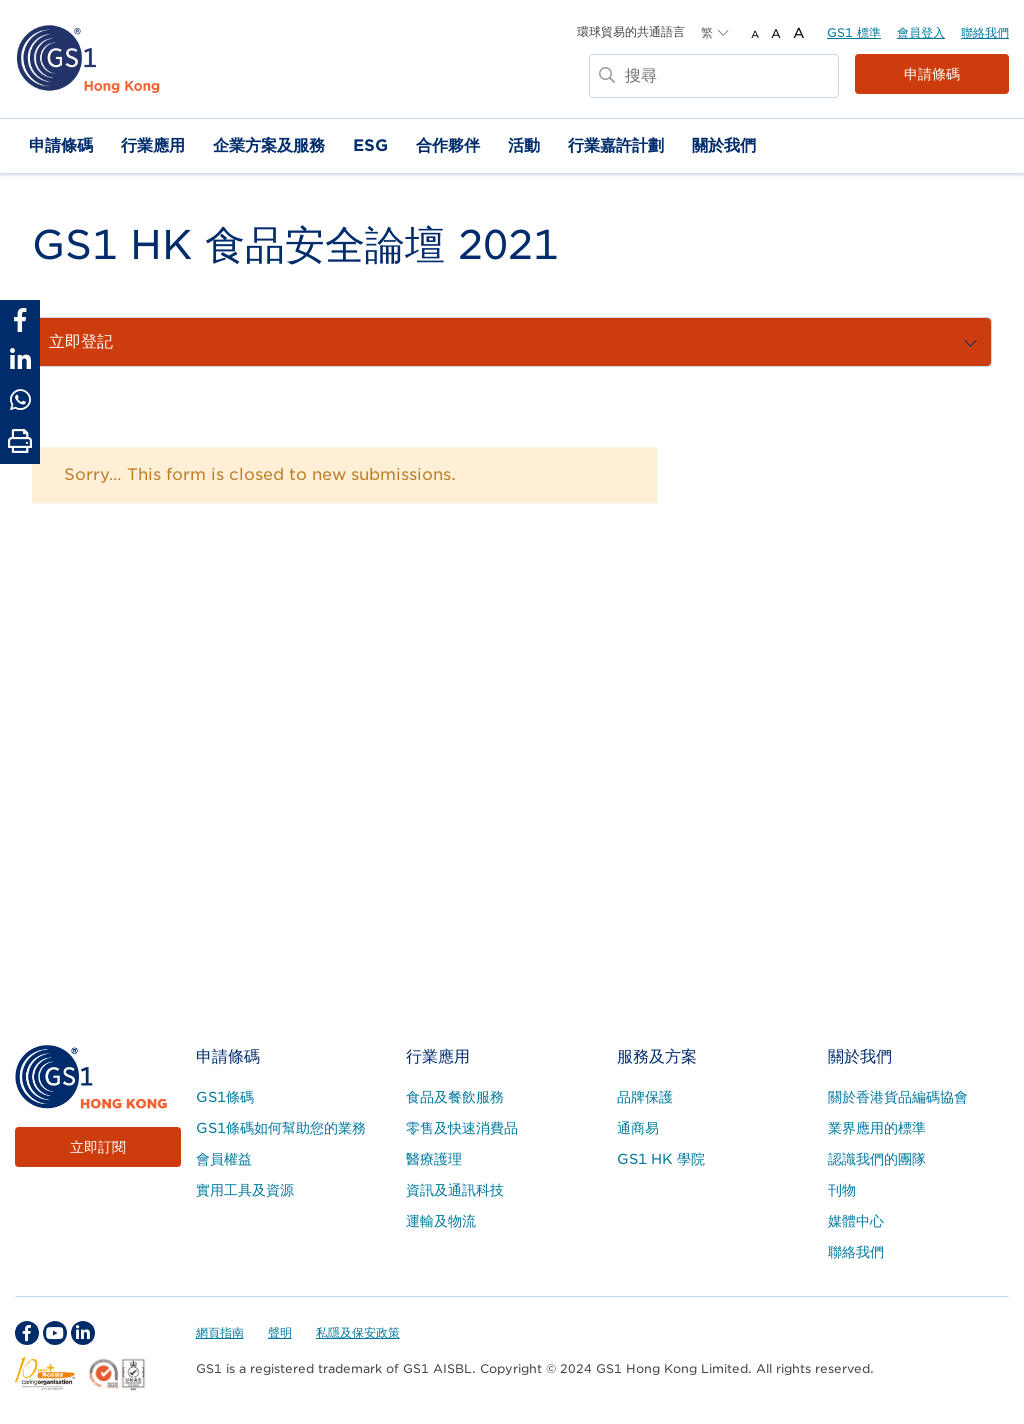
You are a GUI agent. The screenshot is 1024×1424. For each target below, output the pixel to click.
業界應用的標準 (877, 1128)
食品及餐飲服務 (455, 1097)
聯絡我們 (985, 32)
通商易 (638, 1128)
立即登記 (616, 340)
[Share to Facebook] (20, 320)
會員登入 (921, 32)
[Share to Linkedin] (20, 360)
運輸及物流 (441, 1221)
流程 (160, 340)
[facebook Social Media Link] (27, 1333)
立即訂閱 (98, 1147)
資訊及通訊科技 (455, 1190)
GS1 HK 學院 (661, 1159)
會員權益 (224, 1159)
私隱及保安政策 (358, 1332)
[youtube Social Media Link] (55, 1333)
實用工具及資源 (245, 1190)
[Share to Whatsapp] (20, 400)
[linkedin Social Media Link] (83, 1333)
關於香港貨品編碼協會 (898, 1097)
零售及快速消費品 (462, 1128)
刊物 (842, 1190)
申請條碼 (932, 74)
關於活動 (80, 340)
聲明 (280, 1332)
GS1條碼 (225, 1097)
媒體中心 (856, 1221)
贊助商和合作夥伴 (272, 340)
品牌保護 (645, 1097)
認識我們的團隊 (877, 1159)
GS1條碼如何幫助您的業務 (281, 1128)
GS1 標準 (854, 32)
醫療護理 (434, 1159)
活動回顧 (712, 340)
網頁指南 (220, 1332)
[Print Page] (20, 442)
